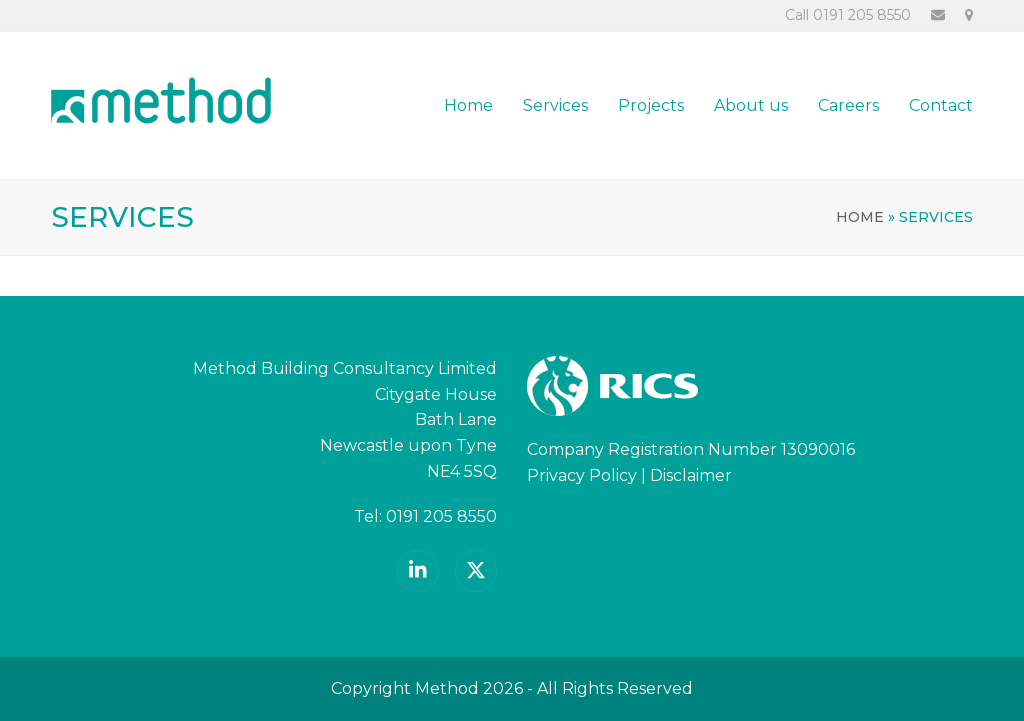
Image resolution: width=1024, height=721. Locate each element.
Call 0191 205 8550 (848, 15)
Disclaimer (691, 475)
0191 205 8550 (441, 516)
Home (860, 217)
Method (447, 688)
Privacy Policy (582, 475)
